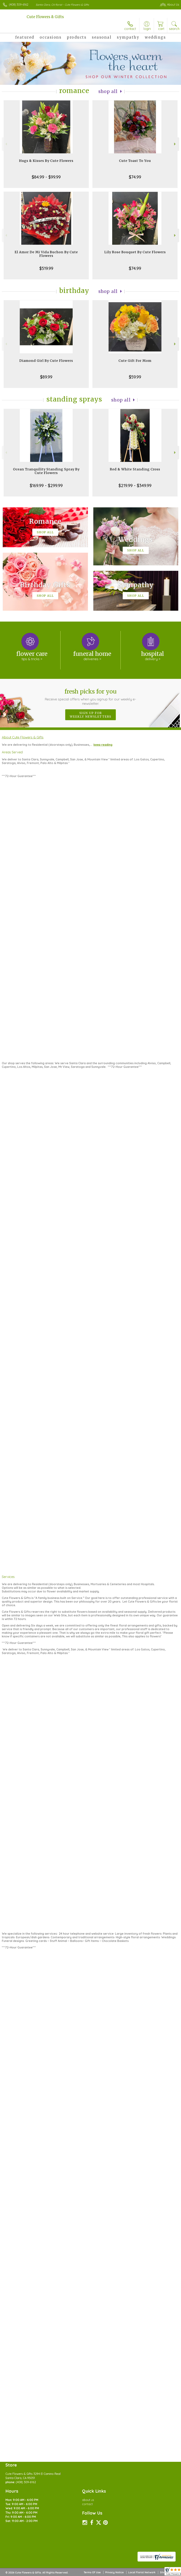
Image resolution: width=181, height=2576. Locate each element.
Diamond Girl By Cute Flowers (46, 361)
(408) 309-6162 (18, 4)
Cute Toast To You (135, 161)
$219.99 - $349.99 (134, 485)
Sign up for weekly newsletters (90, 714)
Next (175, 144)
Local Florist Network (141, 2572)
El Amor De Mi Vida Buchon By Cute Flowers (46, 254)
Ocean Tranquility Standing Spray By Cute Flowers (46, 471)
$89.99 (46, 377)
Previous (6, 144)
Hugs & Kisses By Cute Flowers (46, 161)
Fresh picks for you (90, 697)
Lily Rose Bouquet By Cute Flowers (135, 252)
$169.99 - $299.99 (46, 485)
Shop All (108, 91)
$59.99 (135, 377)
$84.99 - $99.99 (46, 177)
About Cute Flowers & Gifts (22, 737)
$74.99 (135, 177)
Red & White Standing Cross (135, 469)
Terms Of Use (92, 2572)
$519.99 (46, 268)
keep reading (102, 744)
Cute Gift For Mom (134, 361)
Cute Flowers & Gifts (45, 17)
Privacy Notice (114, 2572)
